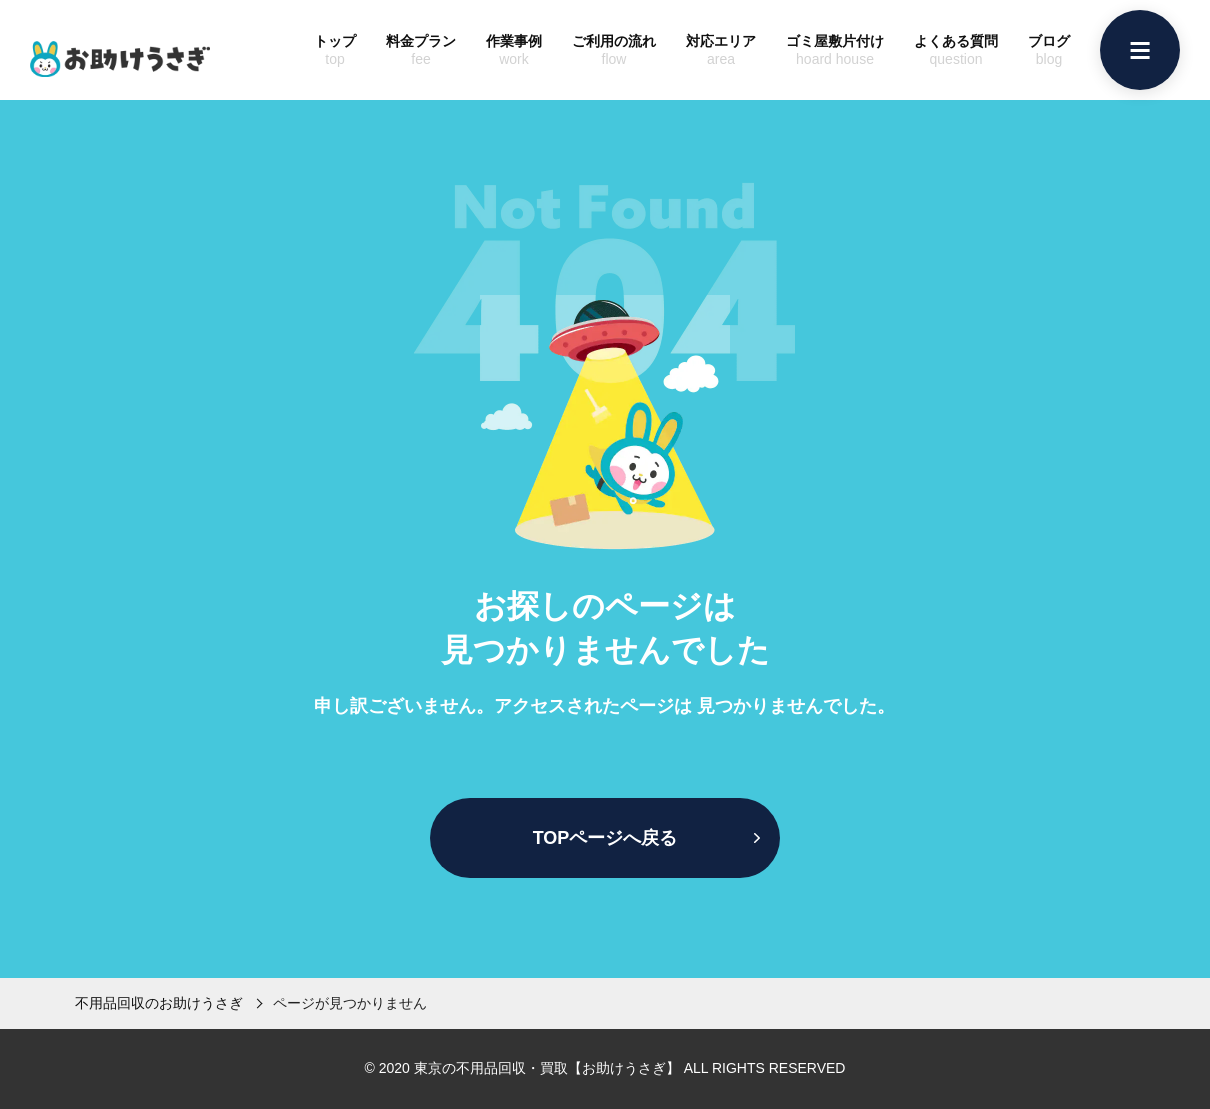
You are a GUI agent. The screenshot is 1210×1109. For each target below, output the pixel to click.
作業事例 (514, 50)
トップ (335, 50)
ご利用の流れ (614, 50)
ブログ (1049, 50)
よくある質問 (956, 50)
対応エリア (721, 50)
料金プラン (421, 50)
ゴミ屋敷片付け (835, 50)
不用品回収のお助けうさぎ (159, 1003)
